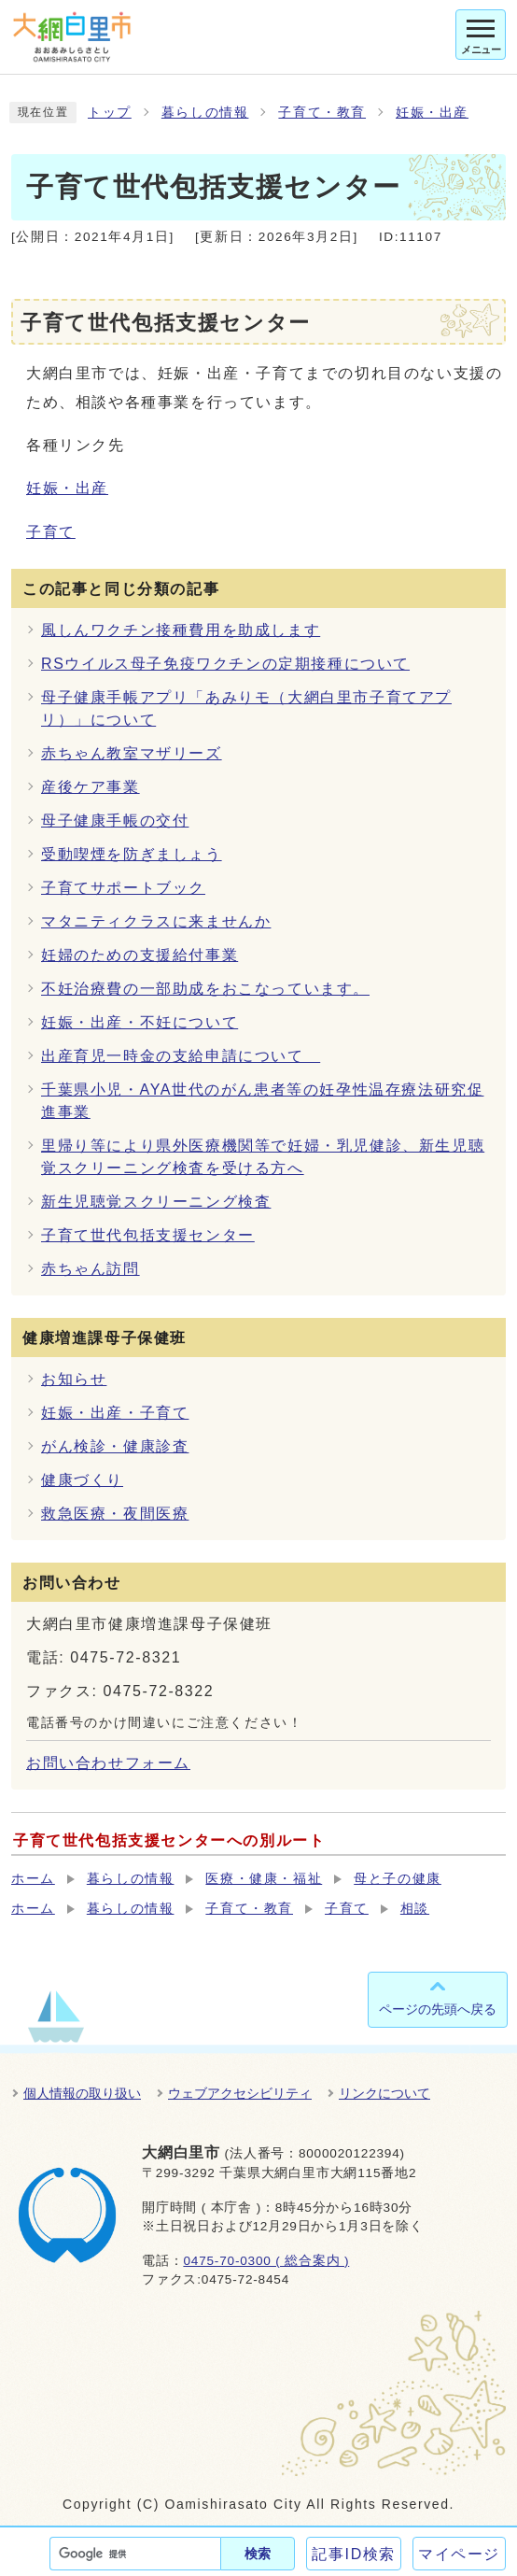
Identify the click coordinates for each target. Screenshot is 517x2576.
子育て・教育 (322, 113)
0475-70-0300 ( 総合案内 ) (266, 2261)
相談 (414, 1909)
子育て (51, 532)
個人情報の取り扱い (82, 2093)
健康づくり (82, 1480)
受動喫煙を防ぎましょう (131, 854)
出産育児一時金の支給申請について (180, 1056)
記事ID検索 (354, 2554)
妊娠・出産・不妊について (139, 1022)
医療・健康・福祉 (263, 1879)
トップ (110, 113)
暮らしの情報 (205, 113)
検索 (258, 2553)
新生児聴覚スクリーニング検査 (156, 1202)
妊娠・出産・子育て (115, 1413)
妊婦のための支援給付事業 (139, 955)
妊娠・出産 (432, 113)
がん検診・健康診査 (115, 1446)
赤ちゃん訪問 (90, 1269)
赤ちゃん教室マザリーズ (131, 753)
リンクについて (384, 2093)
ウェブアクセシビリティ (240, 2093)
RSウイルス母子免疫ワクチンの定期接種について (225, 664)
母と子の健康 (397, 1879)
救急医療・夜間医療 (115, 1514)
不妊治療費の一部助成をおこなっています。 (205, 989)
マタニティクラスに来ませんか (156, 921)
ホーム (33, 1879)
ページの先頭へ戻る (437, 2009)
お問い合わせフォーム (108, 1763)
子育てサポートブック (123, 888)
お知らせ (73, 1379)
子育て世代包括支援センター (148, 1235)
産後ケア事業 (90, 787)
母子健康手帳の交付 (115, 820)
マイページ (459, 2554)
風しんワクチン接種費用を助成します (180, 630)
